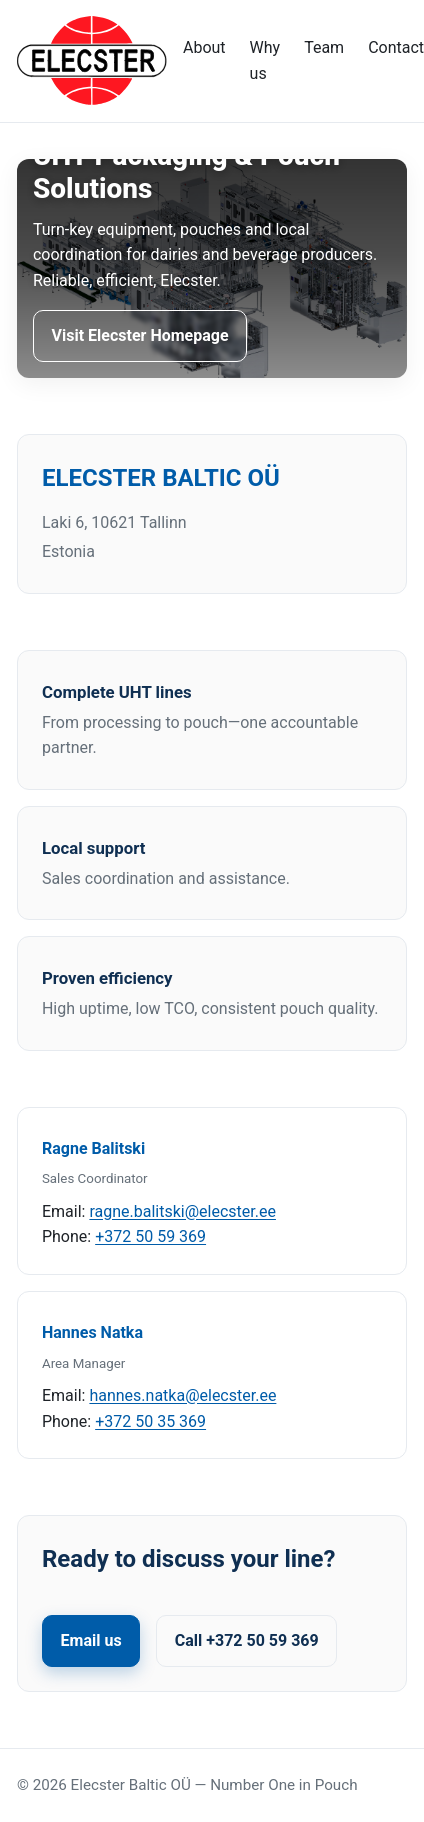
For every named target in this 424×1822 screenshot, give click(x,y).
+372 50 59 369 (150, 1236)
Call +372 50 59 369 (247, 1640)
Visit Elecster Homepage (140, 335)
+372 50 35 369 (150, 1421)
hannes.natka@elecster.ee (182, 1395)
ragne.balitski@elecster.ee (182, 1211)
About (204, 47)
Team (324, 47)
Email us (91, 1640)
